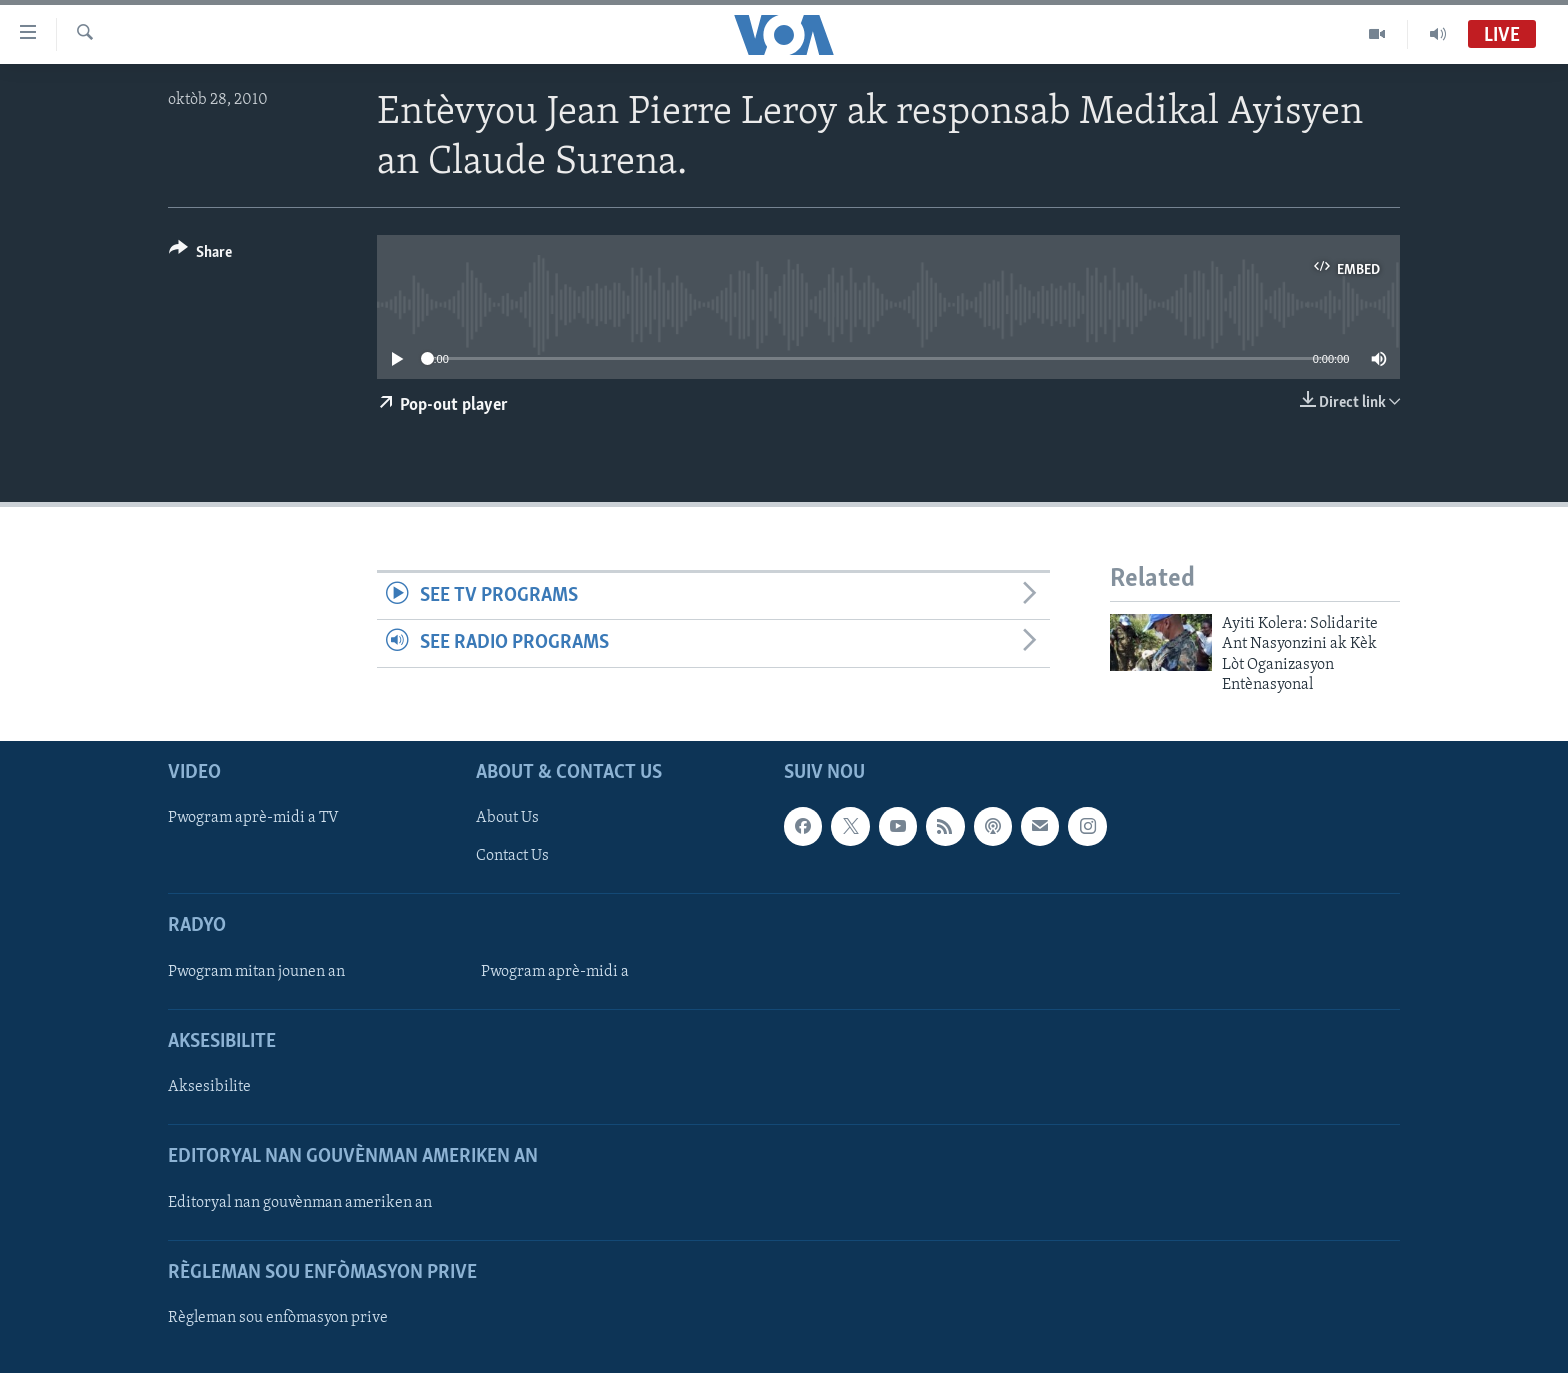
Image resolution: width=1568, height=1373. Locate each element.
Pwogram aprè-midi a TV (253, 819)
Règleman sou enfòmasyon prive (278, 1318)
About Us (507, 819)
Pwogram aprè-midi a (555, 972)
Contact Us (512, 857)
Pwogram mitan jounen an (256, 972)
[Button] (200, 255)
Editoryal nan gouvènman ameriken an (300, 1203)
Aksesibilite (209, 1087)
